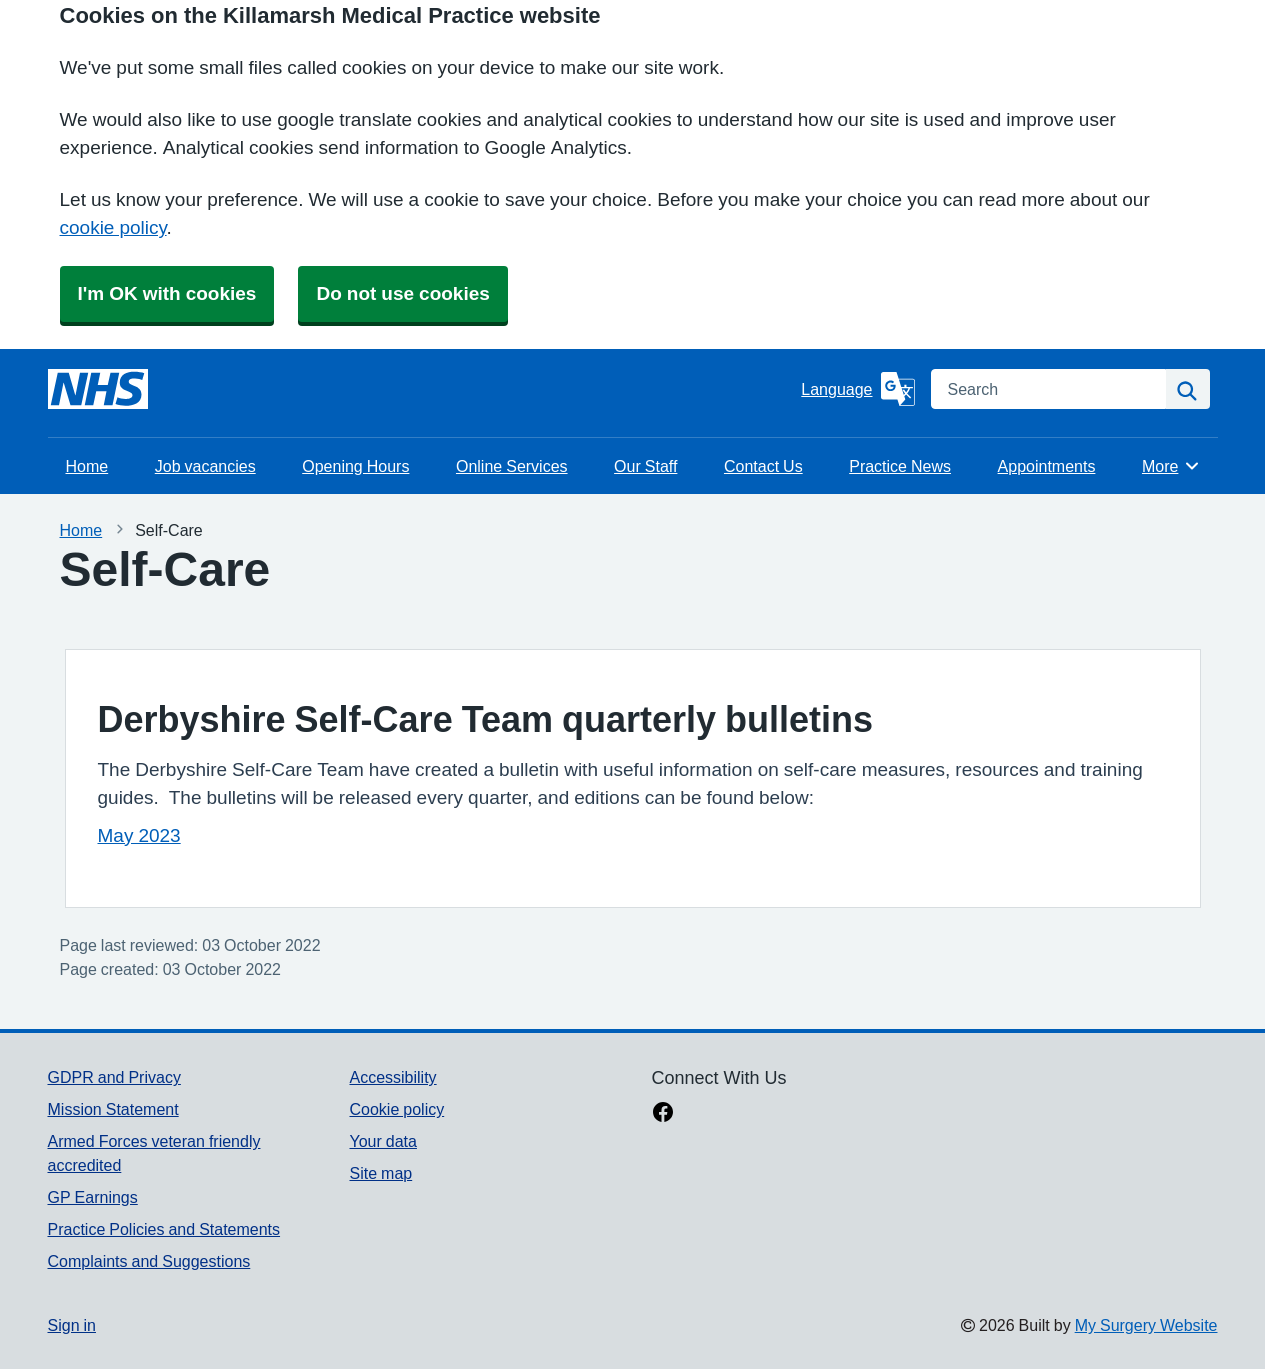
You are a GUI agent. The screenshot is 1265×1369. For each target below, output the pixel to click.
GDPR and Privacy (114, 1077)
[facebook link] (663, 1114)
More (1171, 466)
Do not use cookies (402, 293)
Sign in (72, 1325)
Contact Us (763, 466)
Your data (382, 1141)
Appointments (1047, 466)
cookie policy (113, 227)
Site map (380, 1173)
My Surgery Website (1146, 1325)
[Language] (857, 389)
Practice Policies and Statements (164, 1229)
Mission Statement (113, 1109)
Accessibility (392, 1077)
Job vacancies (205, 466)
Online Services (512, 466)
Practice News (900, 466)
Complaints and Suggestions (149, 1261)
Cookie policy (396, 1109)
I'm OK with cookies (167, 293)
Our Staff (645, 466)
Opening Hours (355, 466)
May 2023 (139, 835)
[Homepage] (98, 389)
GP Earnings (93, 1197)
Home (87, 466)
